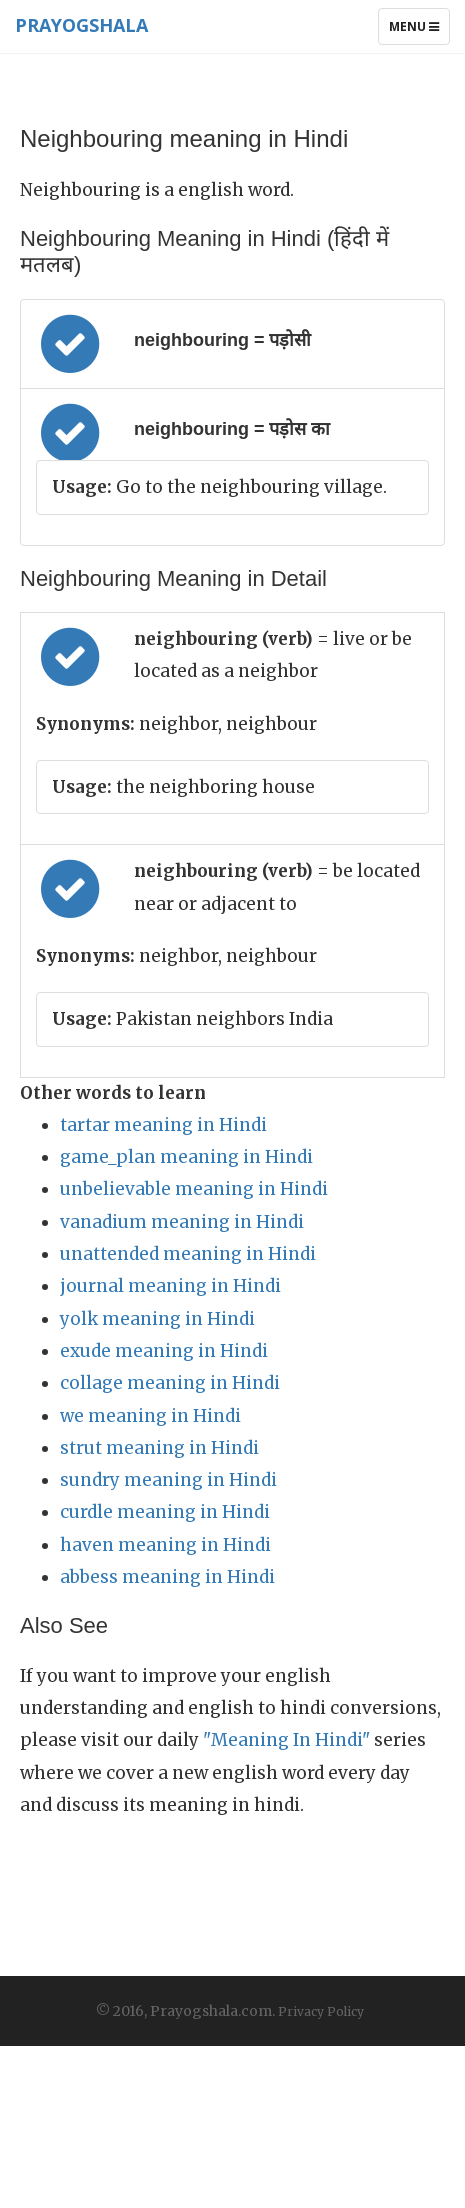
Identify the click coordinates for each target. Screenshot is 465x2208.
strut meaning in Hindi (159, 1448)
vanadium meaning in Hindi (182, 1222)
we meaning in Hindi (150, 1416)
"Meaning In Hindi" (286, 1740)
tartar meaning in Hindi (163, 1125)
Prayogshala (81, 25)
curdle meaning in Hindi (165, 1512)
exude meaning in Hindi (164, 1351)
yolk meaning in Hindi (157, 1319)
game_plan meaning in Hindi (186, 1157)
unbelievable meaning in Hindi (194, 1189)
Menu (419, 31)
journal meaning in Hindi (170, 1286)
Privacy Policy (321, 2011)
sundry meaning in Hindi (168, 1480)
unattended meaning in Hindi (188, 1254)
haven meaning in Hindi (165, 1545)
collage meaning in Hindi (170, 1383)
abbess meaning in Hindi (167, 1577)
